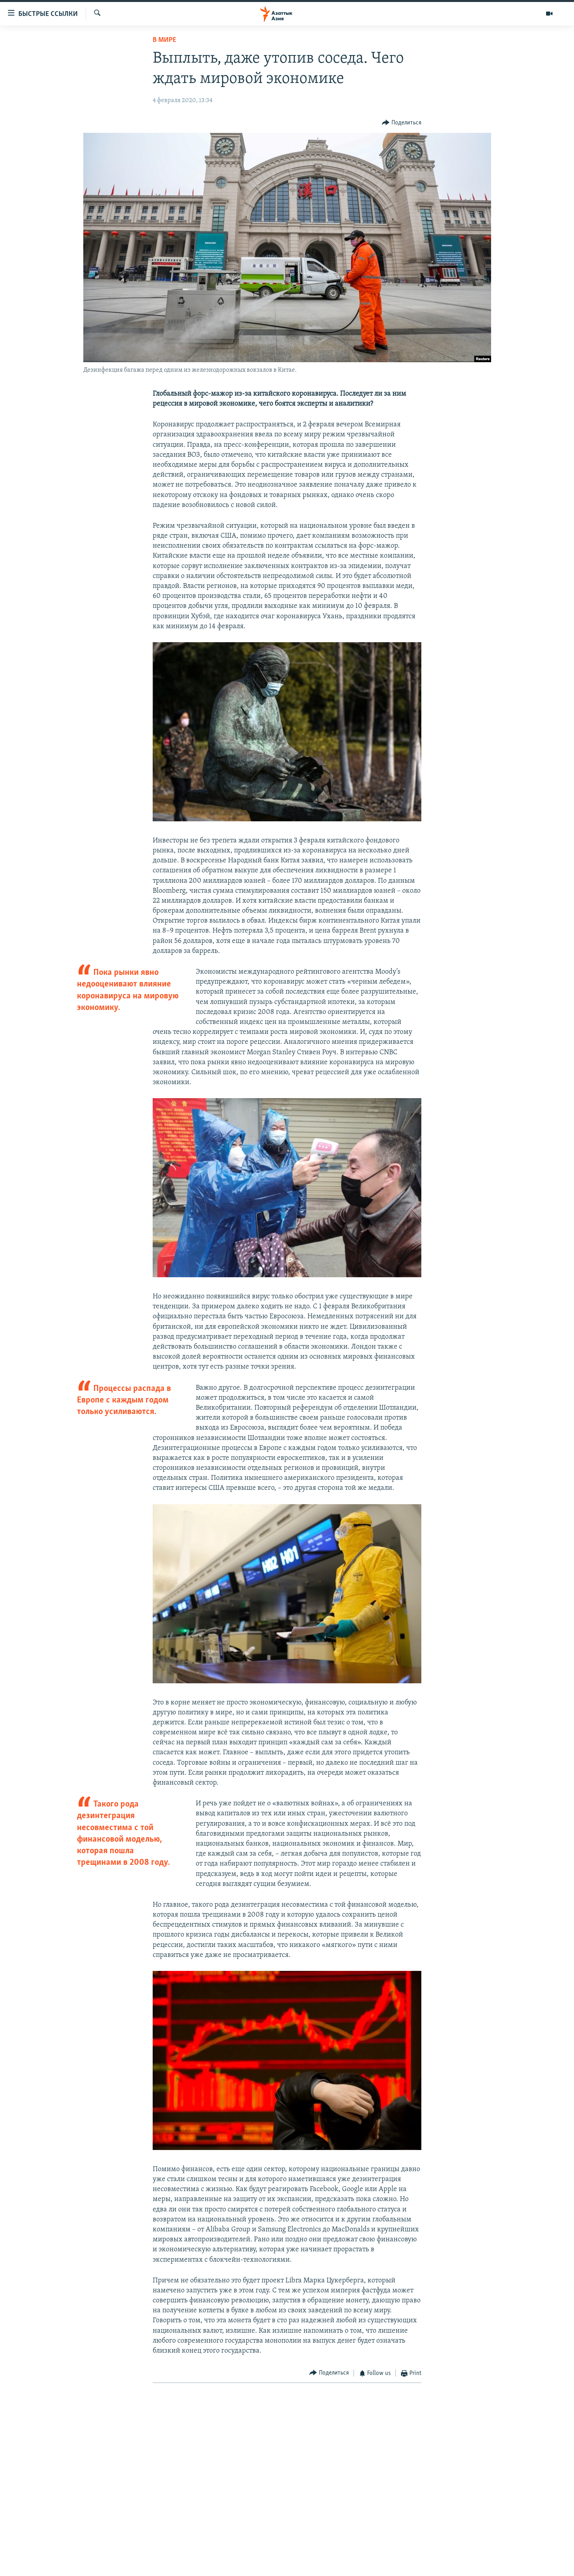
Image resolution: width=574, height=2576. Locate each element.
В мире (164, 40)
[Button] (401, 123)
